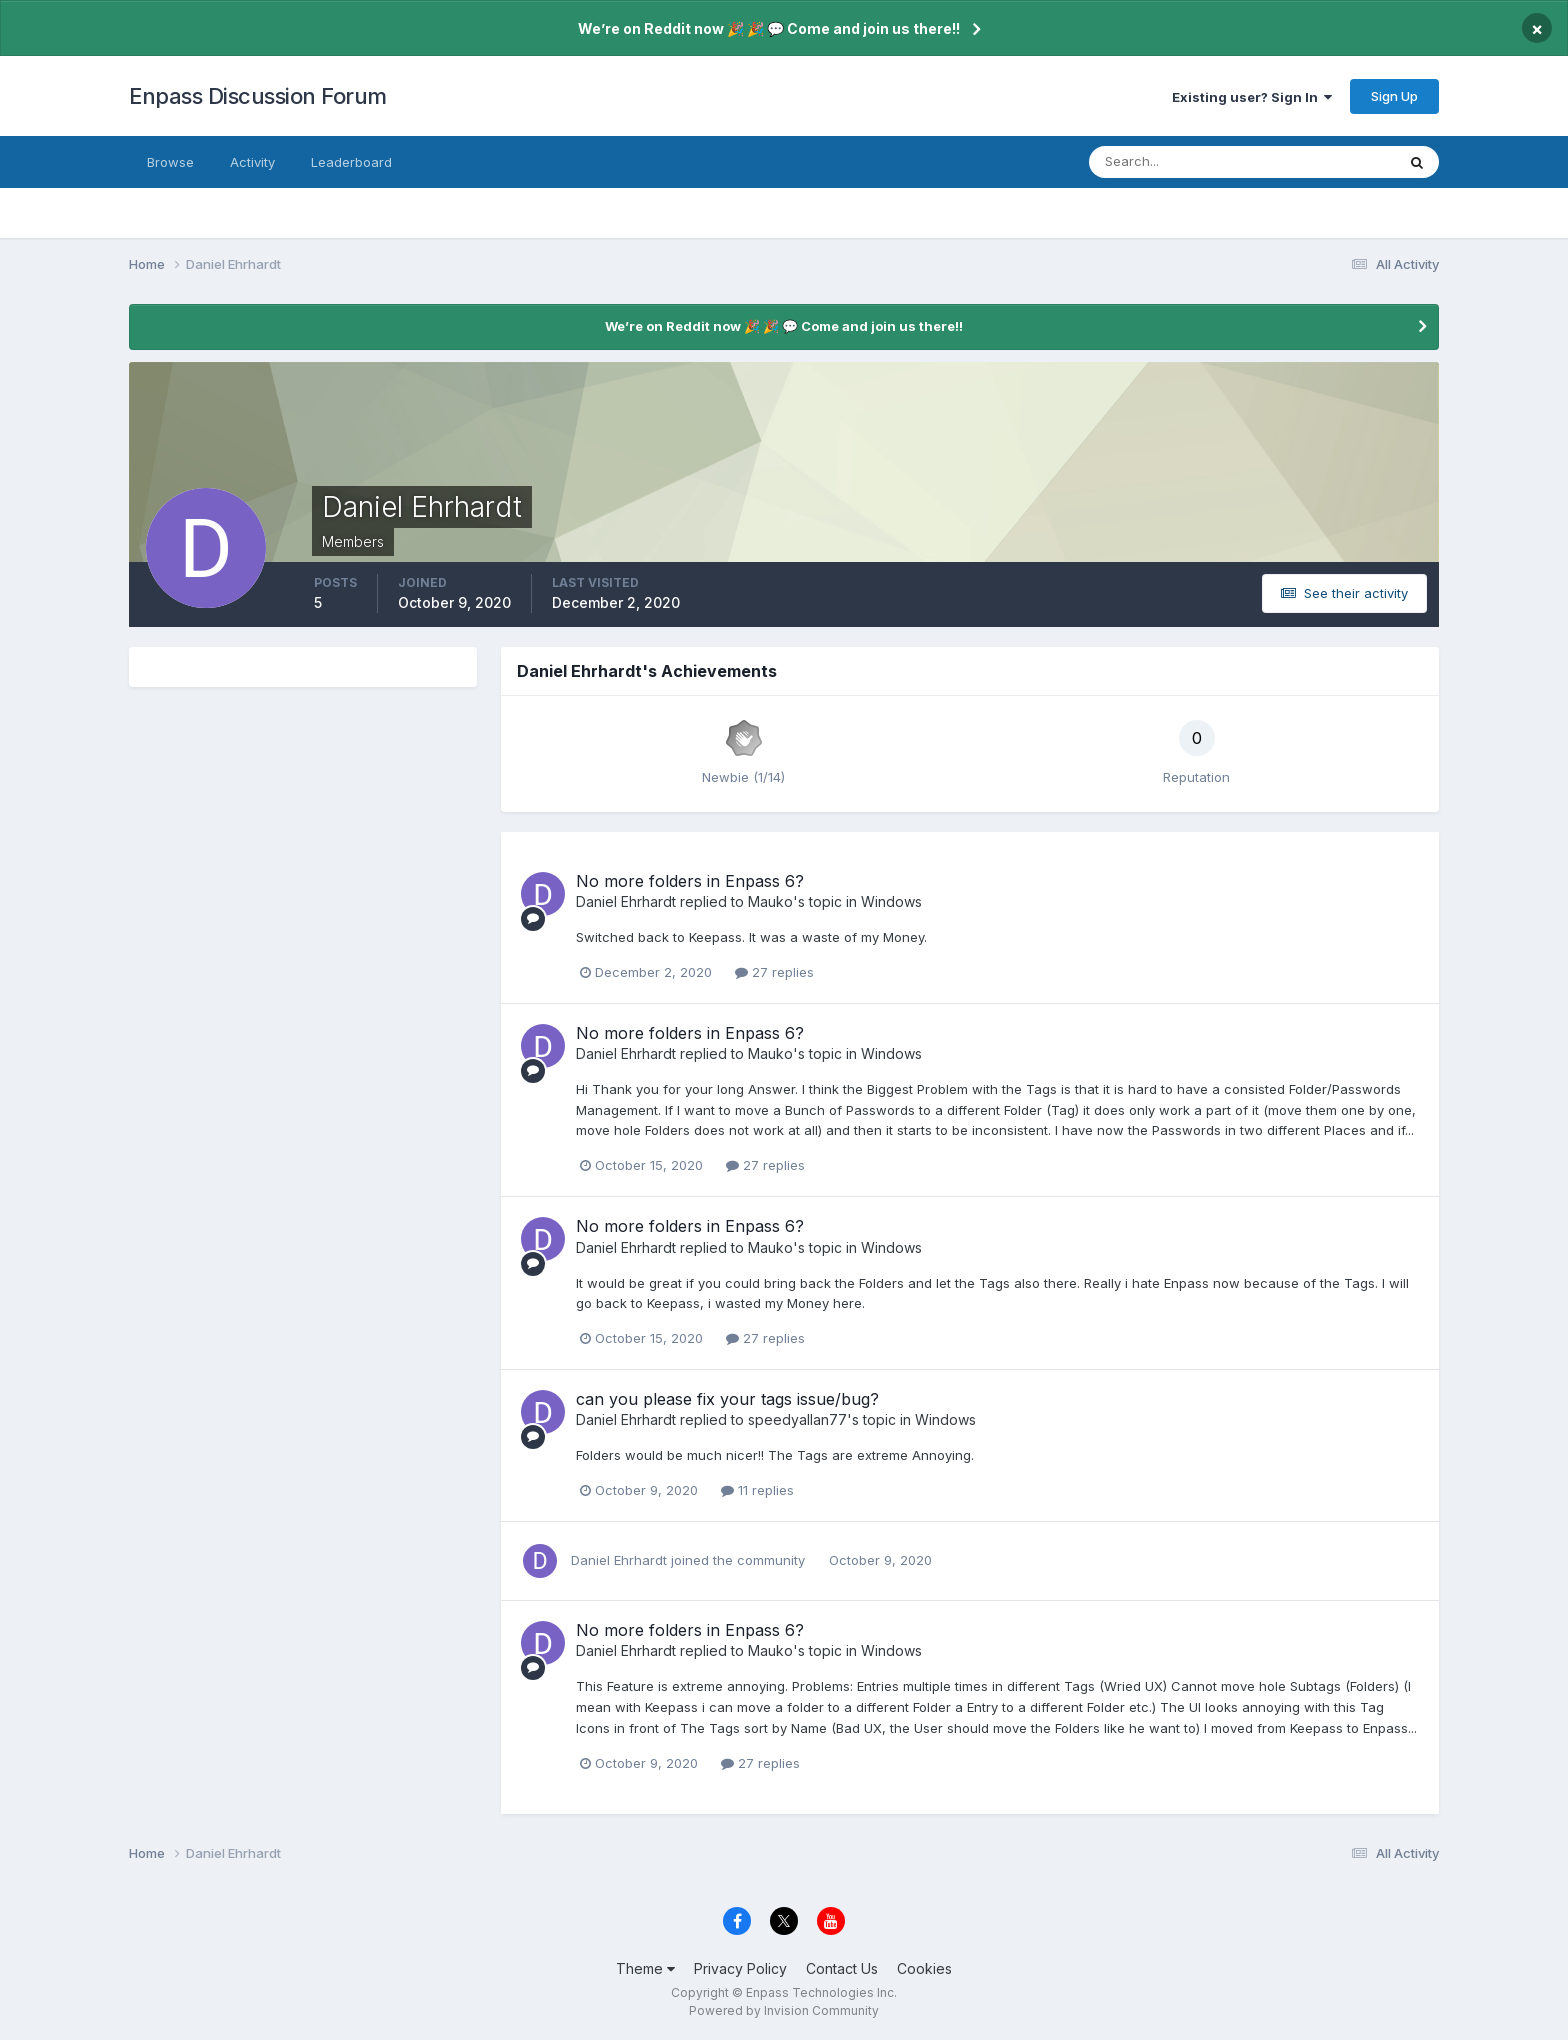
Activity (252, 162)
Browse (170, 162)
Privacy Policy (740, 1968)
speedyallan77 (797, 1419)
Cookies (924, 1968)
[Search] (1177, 162)
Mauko (770, 901)
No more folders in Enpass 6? (690, 881)
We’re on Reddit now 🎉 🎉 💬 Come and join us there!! (769, 28)
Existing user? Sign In (1252, 97)
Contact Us (842, 1968)
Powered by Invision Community (784, 2010)
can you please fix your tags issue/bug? (727, 1399)
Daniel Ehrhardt (626, 901)
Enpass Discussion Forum (258, 96)
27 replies (774, 972)
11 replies (757, 1490)
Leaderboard (351, 162)
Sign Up (1394, 96)
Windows (891, 901)
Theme (645, 1968)
